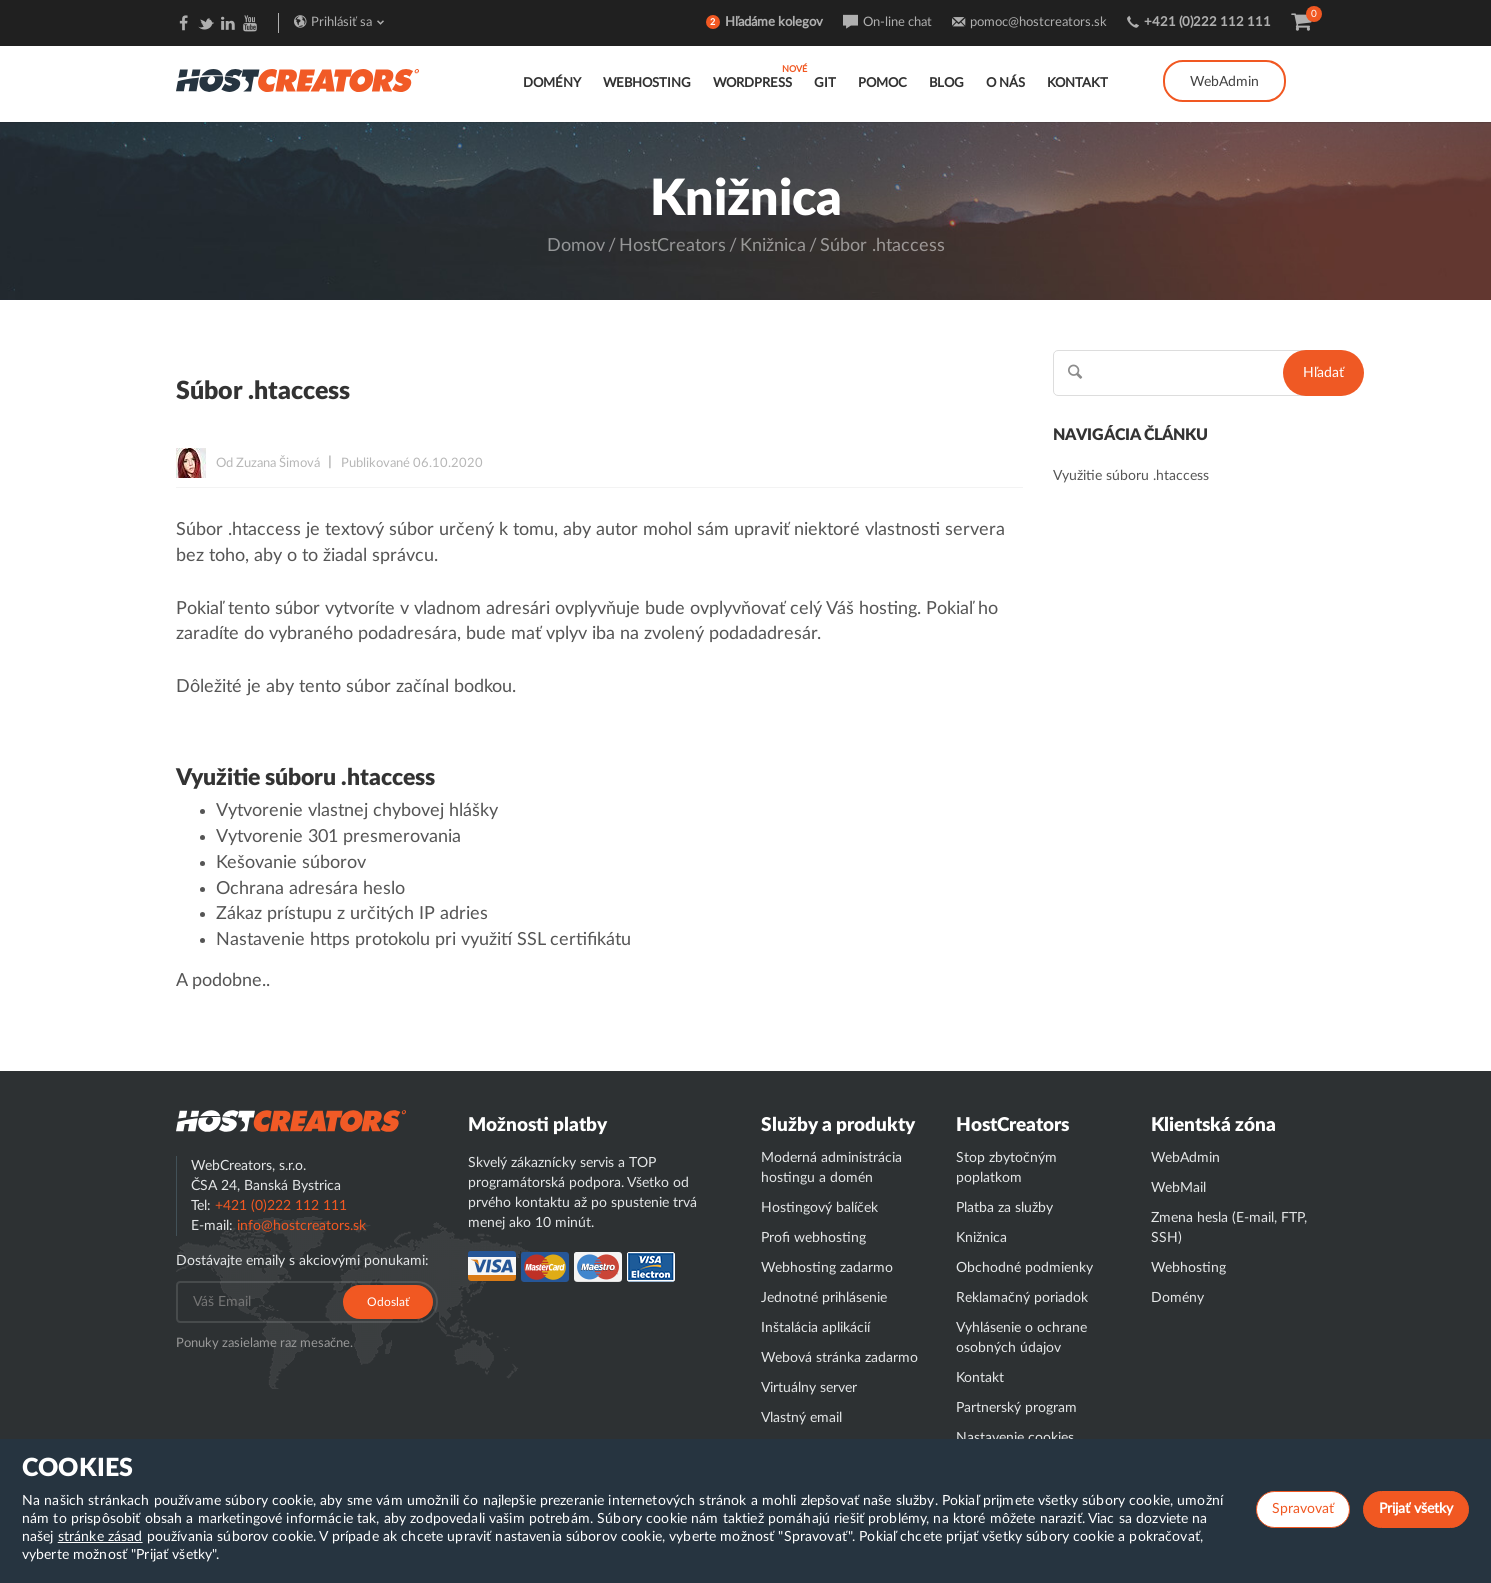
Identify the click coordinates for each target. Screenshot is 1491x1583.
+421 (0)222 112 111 (1207, 22)
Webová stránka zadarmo (839, 1358)
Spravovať (1303, 1509)
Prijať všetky (1416, 1509)
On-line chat (897, 22)
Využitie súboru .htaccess (1131, 476)
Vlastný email (801, 1418)
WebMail (1178, 1188)
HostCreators (672, 246)
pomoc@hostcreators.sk (1038, 22)
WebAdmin (1224, 82)
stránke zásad (100, 1537)
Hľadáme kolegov (774, 22)
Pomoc (882, 83)
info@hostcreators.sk (301, 1226)
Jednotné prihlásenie (824, 1298)
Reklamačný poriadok (1022, 1298)
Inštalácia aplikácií (815, 1328)
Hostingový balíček (819, 1208)
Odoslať (388, 1302)
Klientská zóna (1213, 1125)
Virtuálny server (809, 1388)
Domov (576, 246)
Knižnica (773, 246)
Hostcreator (291, 1121)
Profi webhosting (813, 1238)
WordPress (752, 83)
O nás (1005, 83)
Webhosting (647, 83)
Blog (946, 83)
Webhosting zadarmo (827, 1268)
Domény (552, 83)
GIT (825, 83)
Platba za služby (1004, 1208)
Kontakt (1077, 83)
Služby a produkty (838, 1125)
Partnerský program (1016, 1408)
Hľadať (1323, 373)
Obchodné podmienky (1024, 1268)
